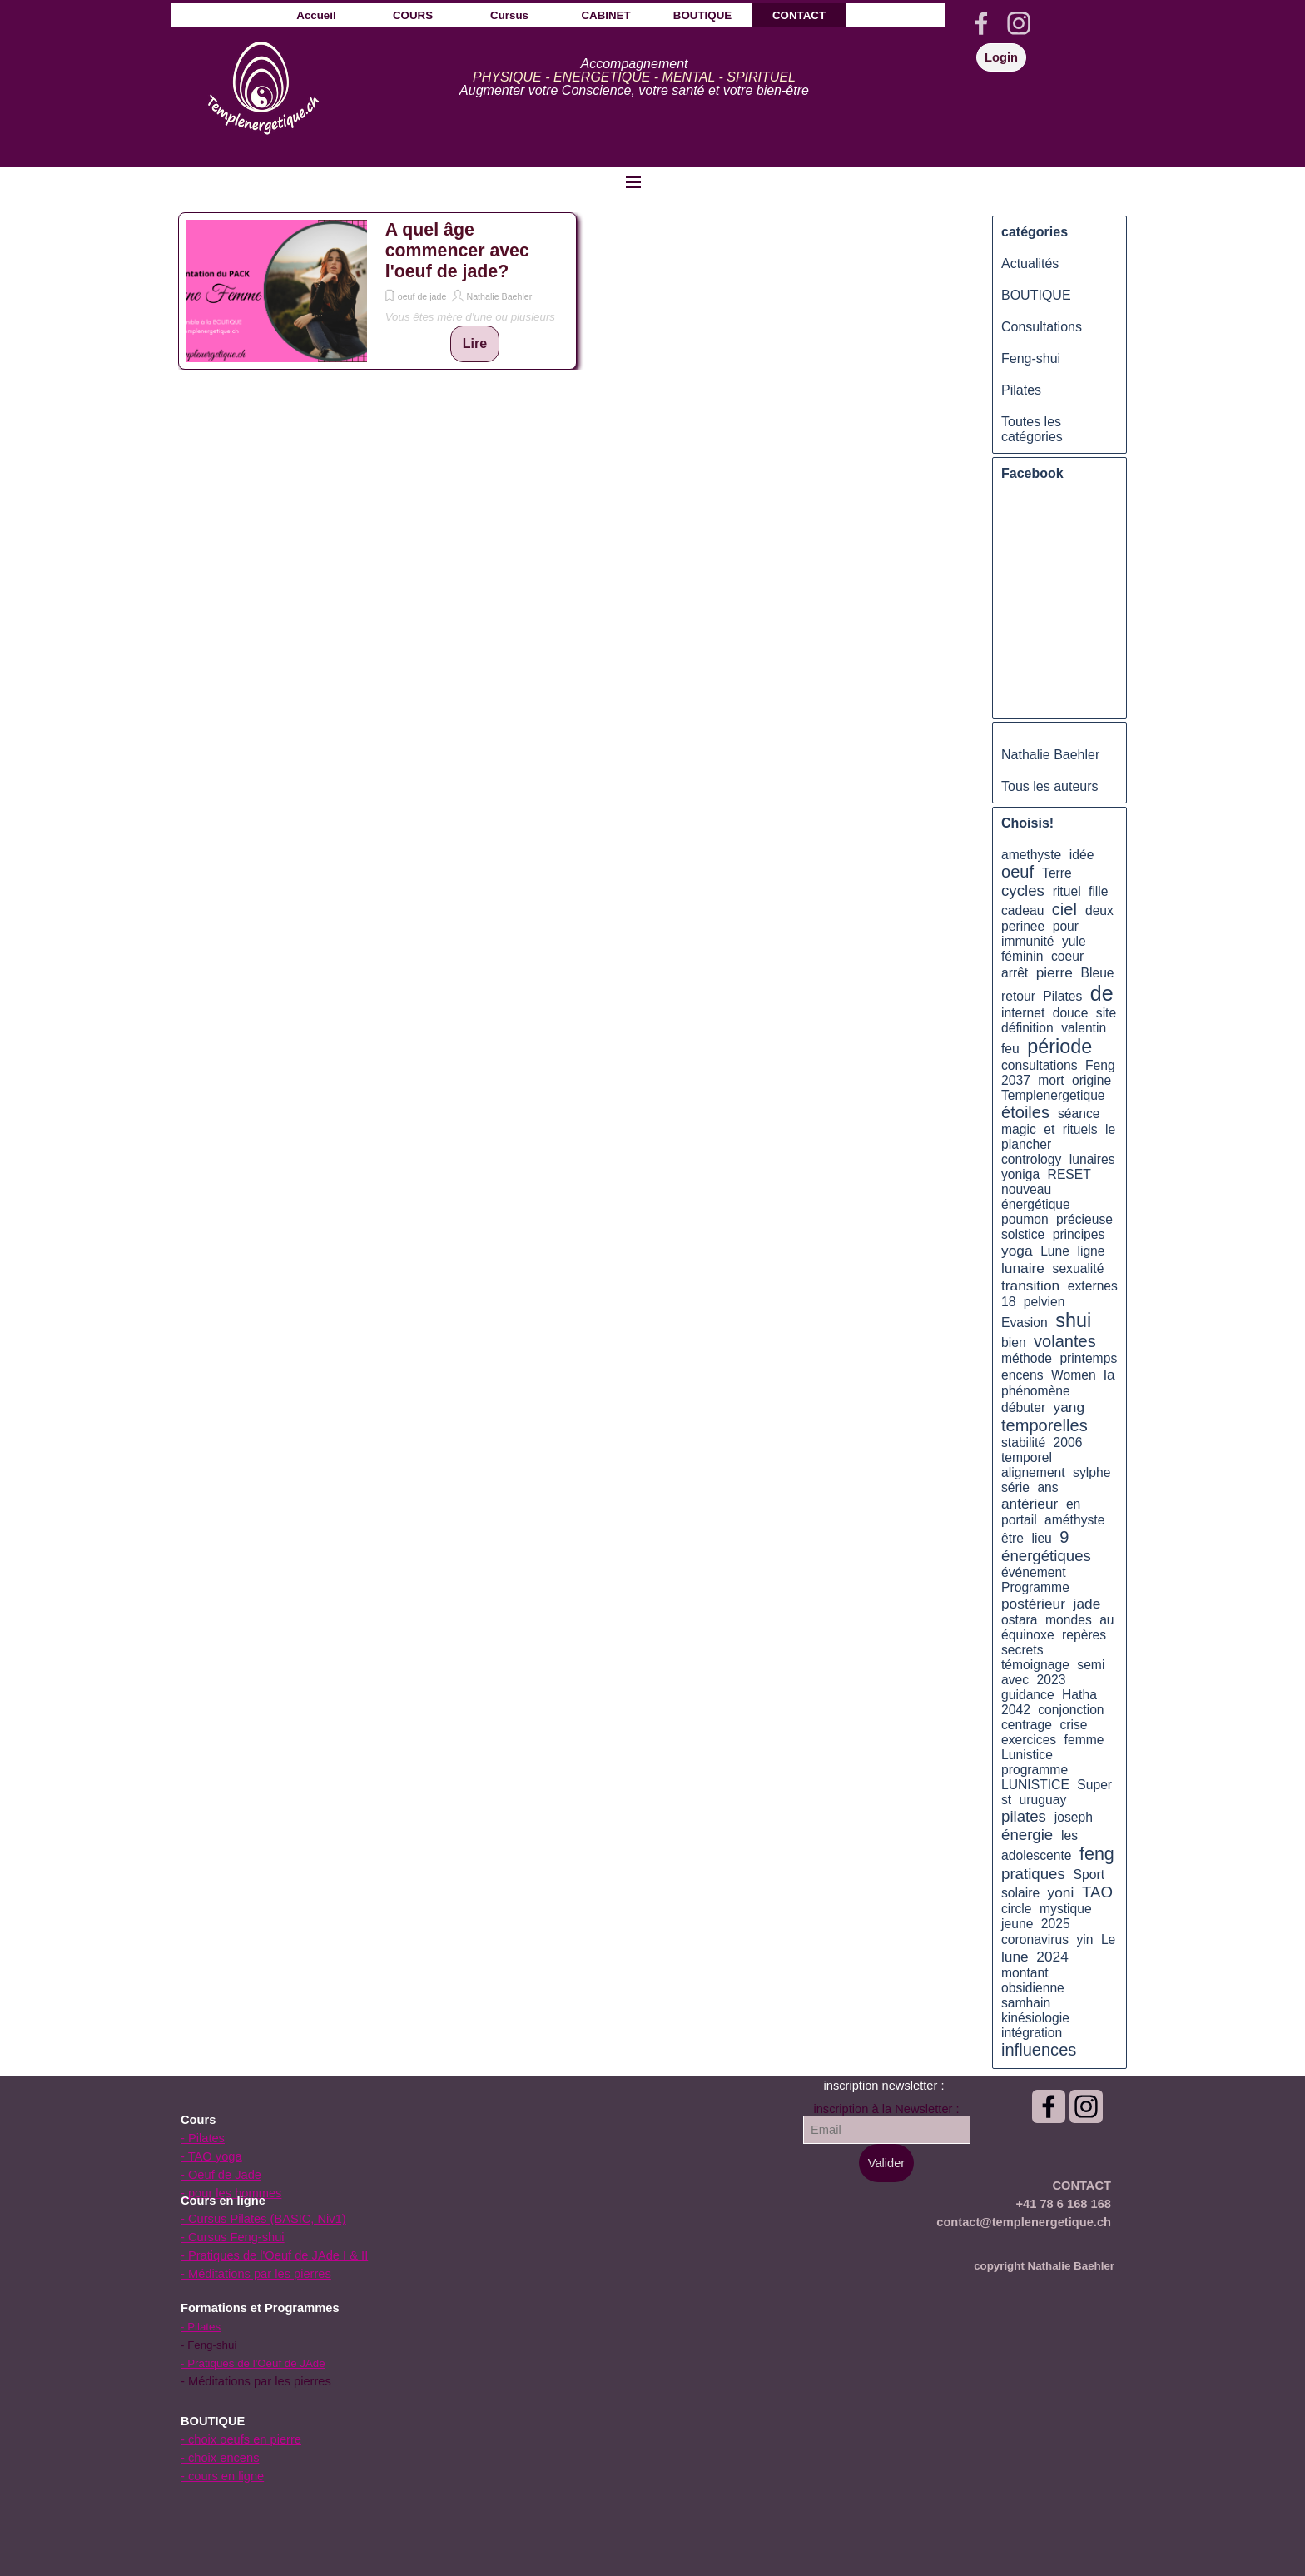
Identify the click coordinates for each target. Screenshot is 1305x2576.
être (1012, 1538)
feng (1096, 1854)
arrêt (1014, 973)
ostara (1019, 1620)
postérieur (1033, 1603)
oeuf (1017, 872)
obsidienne (1032, 1988)
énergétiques (1046, 1555)
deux (1099, 910)
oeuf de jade (422, 296)
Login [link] (1001, 57)
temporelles (1044, 1425)
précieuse (1084, 1219)
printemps (1088, 1358)
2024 (1052, 1956)
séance (1079, 1113)
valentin (1083, 1028)
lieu (1041, 1538)
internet (1022, 1013)
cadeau (1022, 910)
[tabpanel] (634, 77)
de (1102, 993)
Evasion (1024, 1322)
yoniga (1020, 1174)
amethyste (1031, 855)
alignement (1033, 1472)
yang (1069, 1407)
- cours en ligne (222, 2476)
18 (1008, 1302)
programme (1034, 1770)
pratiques (1033, 1873)
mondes (1068, 1620)
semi (1090, 1665)
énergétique (1035, 1204)
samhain (1025, 2003)
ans (1047, 1487)
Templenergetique (1053, 1095)
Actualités (1030, 263)
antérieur (1029, 1503)
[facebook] (981, 23)
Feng (1100, 1065)
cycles (1022, 890)
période (1059, 1046)
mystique (1066, 1909)
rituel (1067, 891)
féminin (1022, 956)
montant (1025, 1973)
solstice (1022, 1234)
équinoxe (1027, 1635)
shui (1073, 1320)
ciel (1064, 909)
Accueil (315, 15)
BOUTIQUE (1036, 295)
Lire (475, 343)
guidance (1027, 1695)
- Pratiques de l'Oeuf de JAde (253, 2363)
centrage (1026, 1725)
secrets (1022, 1650)
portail (1019, 1520)
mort (1051, 1080)
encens (1022, 1375)
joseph (1073, 1817)
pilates (1023, 1816)
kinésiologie (1035, 2018)
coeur (1067, 956)
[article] (377, 291)
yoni (1061, 1892)
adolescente (1036, 1855)
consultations (1039, 1065)
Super (1094, 1785)
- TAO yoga (211, 2156)
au (1106, 1620)
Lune (1054, 1251)
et (1049, 1129)
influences (1038, 2050)
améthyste (1074, 1520)
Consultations (1041, 327)
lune (1015, 1956)
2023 (1051, 1680)
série (1015, 1487)
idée (1081, 855)
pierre (1054, 972)
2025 (1055, 1924)
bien (1013, 1342)
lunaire (1022, 1268)
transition (1030, 1285)
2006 (1068, 1442)
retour (1018, 996)
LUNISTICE (1035, 1785)
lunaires (1092, 1159)
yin (1084, 1939)
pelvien (1044, 1302)
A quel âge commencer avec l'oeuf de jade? (457, 250)
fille (1099, 891)
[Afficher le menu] (633, 181)
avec (1015, 1680)
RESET (1069, 1174)
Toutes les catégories (1032, 429)
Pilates (1021, 390)
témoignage (1035, 1665)
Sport (1089, 1874)
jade (1087, 1603)
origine (1091, 1080)
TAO (1097, 1892)
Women (1073, 1375)
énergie (1027, 1834)
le (1110, 1129)
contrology (1031, 1159)
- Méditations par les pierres (256, 2273)
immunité (1027, 941)
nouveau (1026, 1189)
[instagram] (1018, 23)
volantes (1065, 1341)
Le (1108, 1939)
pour (1066, 926)
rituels (1080, 1129)
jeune (1017, 1924)
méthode (1026, 1358)
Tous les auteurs (1050, 786)
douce (1071, 1013)
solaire (1020, 1893)
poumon (1025, 1219)
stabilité (1023, 1442)
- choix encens (220, 2457)
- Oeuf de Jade (221, 2174)
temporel (1026, 1457)
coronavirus (1035, 1939)
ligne (1090, 1251)
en (1073, 1504)
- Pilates (203, 2138)
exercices (1028, 1740)
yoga (1017, 1250)
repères (1084, 1635)
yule (1074, 941)
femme (1084, 1740)
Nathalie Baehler (499, 296)
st (1006, 1800)
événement (1033, 1572)
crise (1073, 1725)
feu (1010, 1049)
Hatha (1079, 1695)
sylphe (1091, 1472)
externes (1093, 1286)
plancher (1026, 1144)
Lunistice (1027, 1755)
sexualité (1078, 1268)
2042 (1015, 1710)
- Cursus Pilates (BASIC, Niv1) (263, 2218)
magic (1018, 1129)
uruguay (1043, 1800)
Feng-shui (1030, 358)
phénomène (1035, 1391)
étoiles (1025, 1112)
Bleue (1097, 973)
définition (1027, 1028)
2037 (1015, 1080)
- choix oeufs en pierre (241, 2439)
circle (1016, 1909)
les (1069, 1835)
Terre (1057, 873)
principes (1079, 1234)
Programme (1035, 1587)
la (1109, 1374)
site (1106, 1013)
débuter (1023, 1407)
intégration (1031, 2033)
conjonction (1071, 1710)
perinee (1022, 926)
